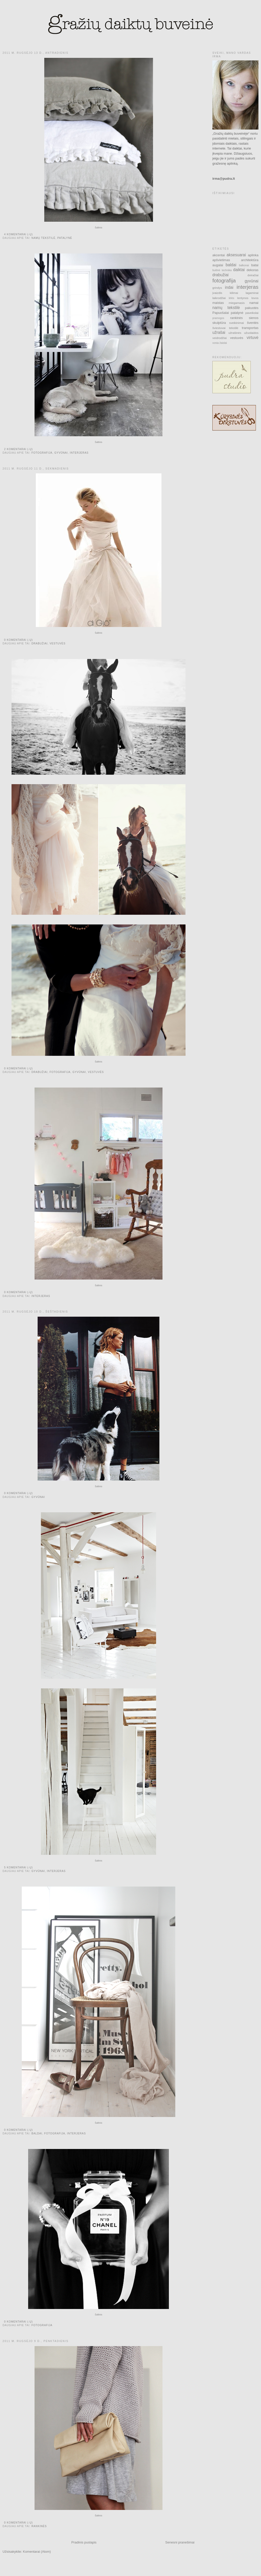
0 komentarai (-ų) (18, 639)
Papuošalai (220, 313)
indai (229, 287)
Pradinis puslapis (83, 2542)
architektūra (249, 260)
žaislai (223, 343)
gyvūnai (61, 452)
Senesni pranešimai (179, 2542)
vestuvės (58, 643)
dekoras (252, 270)
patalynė (64, 238)
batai (254, 265)
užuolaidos (251, 332)
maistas (218, 303)
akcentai (218, 255)
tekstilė (233, 327)
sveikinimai (236, 322)
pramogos (218, 318)
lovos (255, 298)
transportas (250, 328)
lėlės (231, 298)
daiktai (239, 270)
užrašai (218, 332)
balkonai (244, 265)
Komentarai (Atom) (37, 2551)
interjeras (79, 452)
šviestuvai (218, 327)
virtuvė (252, 337)
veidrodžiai (219, 337)
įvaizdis (217, 292)
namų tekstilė (43, 238)
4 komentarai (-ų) (18, 234)
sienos (253, 318)
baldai (36, 2133)
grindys (217, 287)
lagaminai (252, 292)
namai (253, 303)
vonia (215, 343)
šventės (252, 323)
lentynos (242, 298)
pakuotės (251, 308)
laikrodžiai (219, 298)
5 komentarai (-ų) (18, 1867)
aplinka (253, 255)
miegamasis (237, 302)
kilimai (234, 292)
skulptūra (219, 323)
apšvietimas (221, 260)
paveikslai (251, 312)
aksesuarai (236, 255)
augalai (217, 265)
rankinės (39, 2526)
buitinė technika (222, 270)
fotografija (41, 452)
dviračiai (252, 275)
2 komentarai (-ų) (18, 449)
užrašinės (235, 332)
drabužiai (39, 643)
